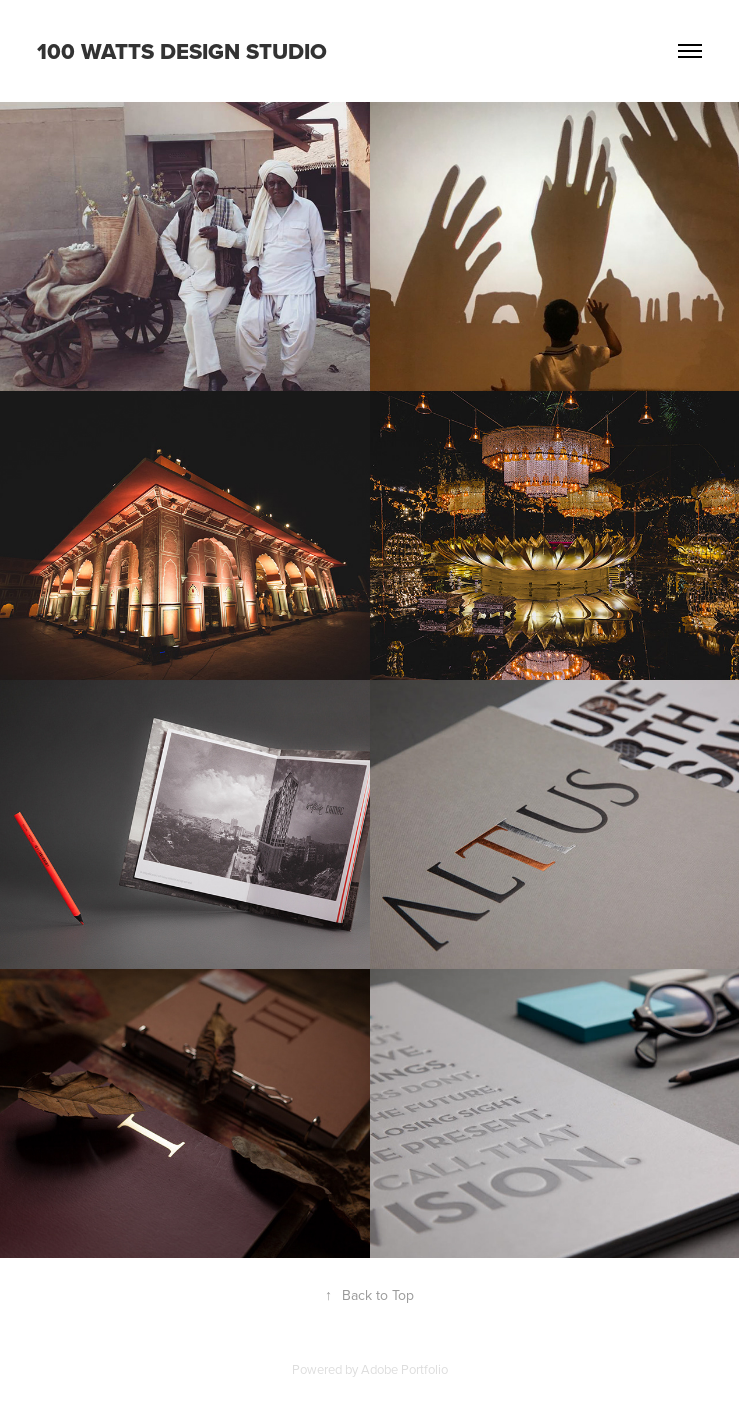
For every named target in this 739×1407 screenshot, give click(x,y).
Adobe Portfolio (404, 1369)
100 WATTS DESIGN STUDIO (182, 51)
